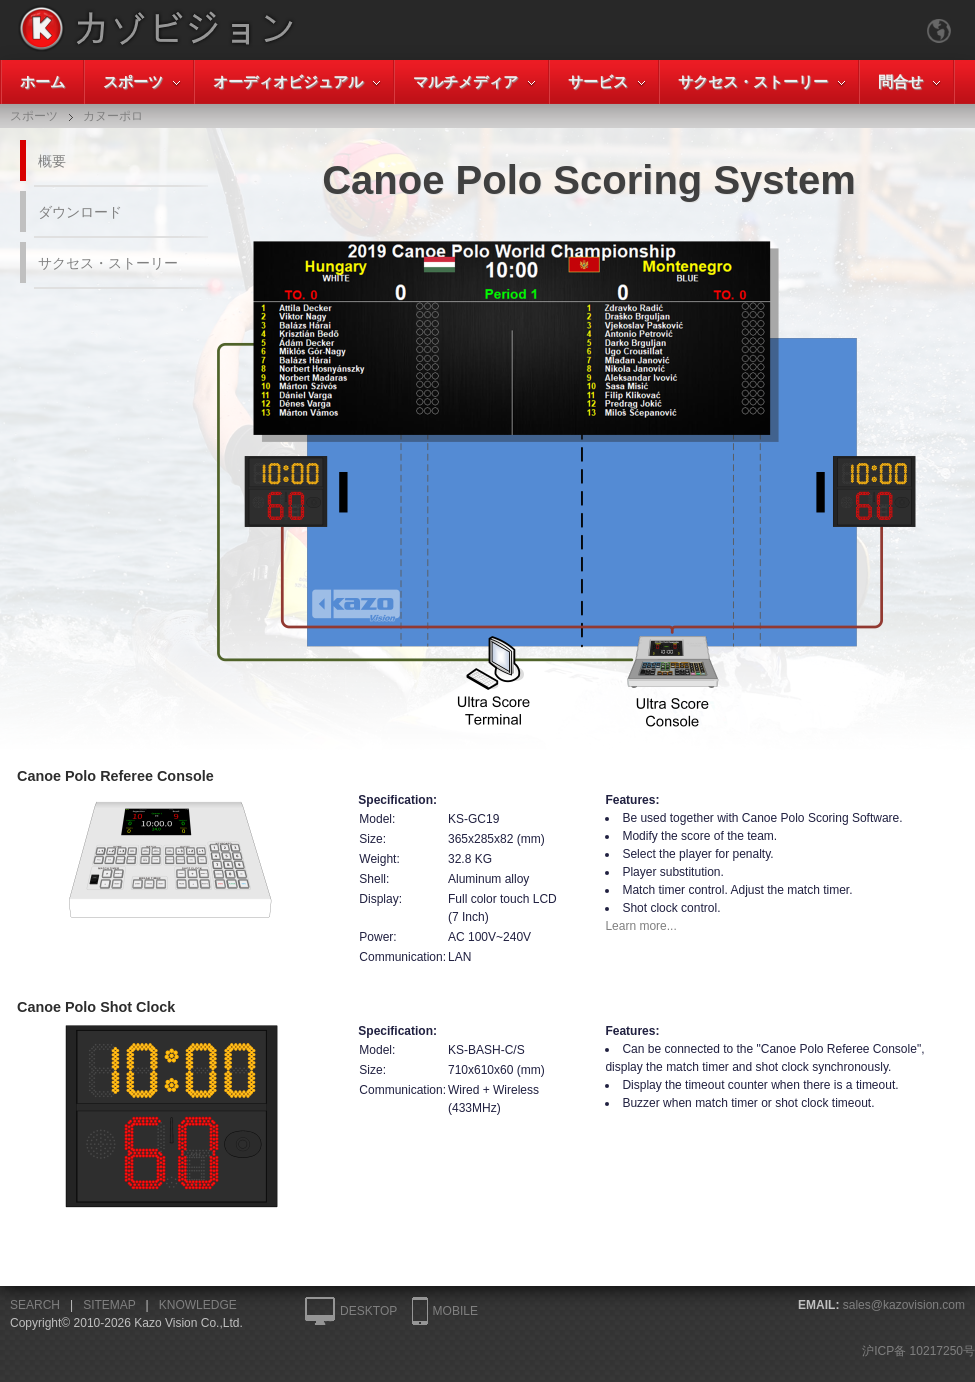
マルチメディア (465, 81)
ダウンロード (80, 212)
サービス (598, 81)
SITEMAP (109, 1305)
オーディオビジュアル (288, 81)
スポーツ (133, 81)
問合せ (900, 81)
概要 (52, 161)
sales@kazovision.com (904, 1305)
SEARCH (35, 1305)
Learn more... (640, 926)
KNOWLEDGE (198, 1305)
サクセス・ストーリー (753, 81)
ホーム (42, 81)
